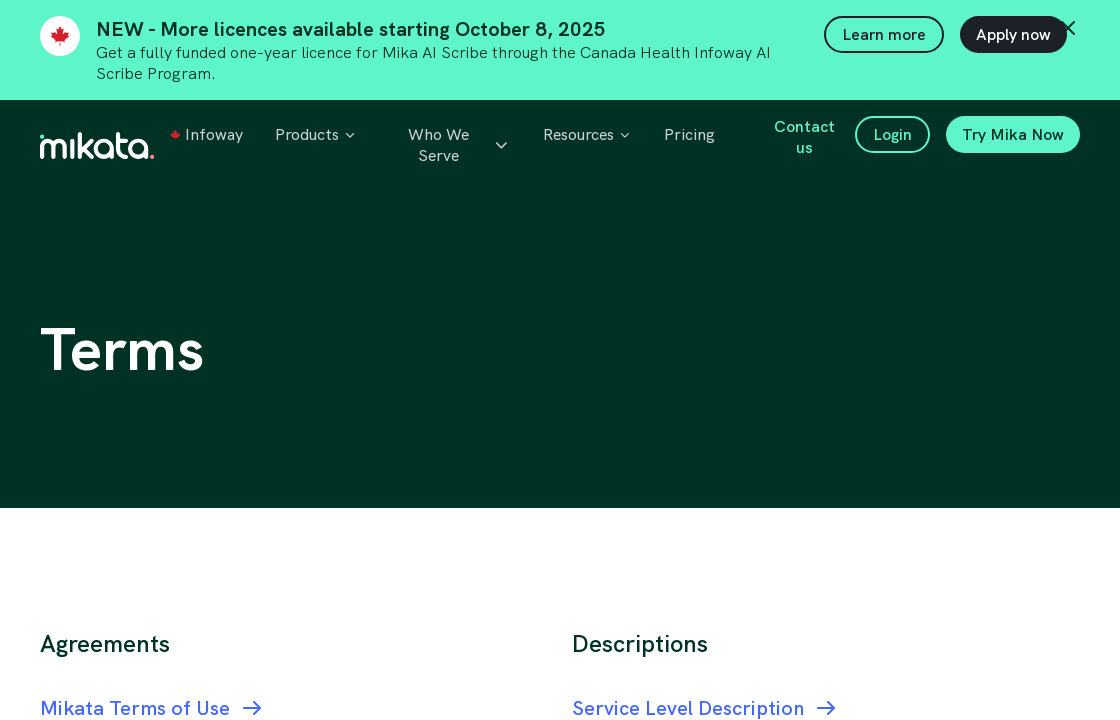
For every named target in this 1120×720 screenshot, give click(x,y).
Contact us (804, 137)
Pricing (689, 134)
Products (316, 134)
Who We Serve (459, 145)
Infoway (206, 134)
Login (892, 134)
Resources (587, 134)
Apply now (1013, 34)
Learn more (884, 34)
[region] (560, 455)
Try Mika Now (1013, 134)
